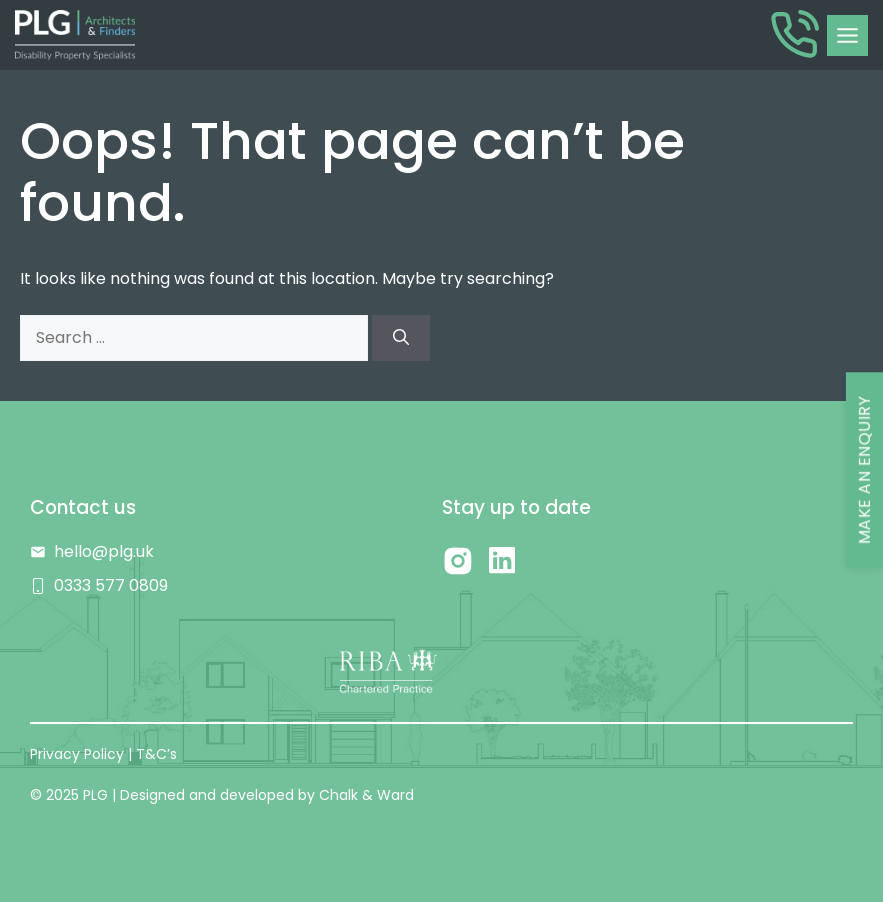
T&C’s (156, 754)
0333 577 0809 (111, 585)
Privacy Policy (77, 754)
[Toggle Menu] (847, 35)
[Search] (401, 338)
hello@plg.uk (104, 551)
